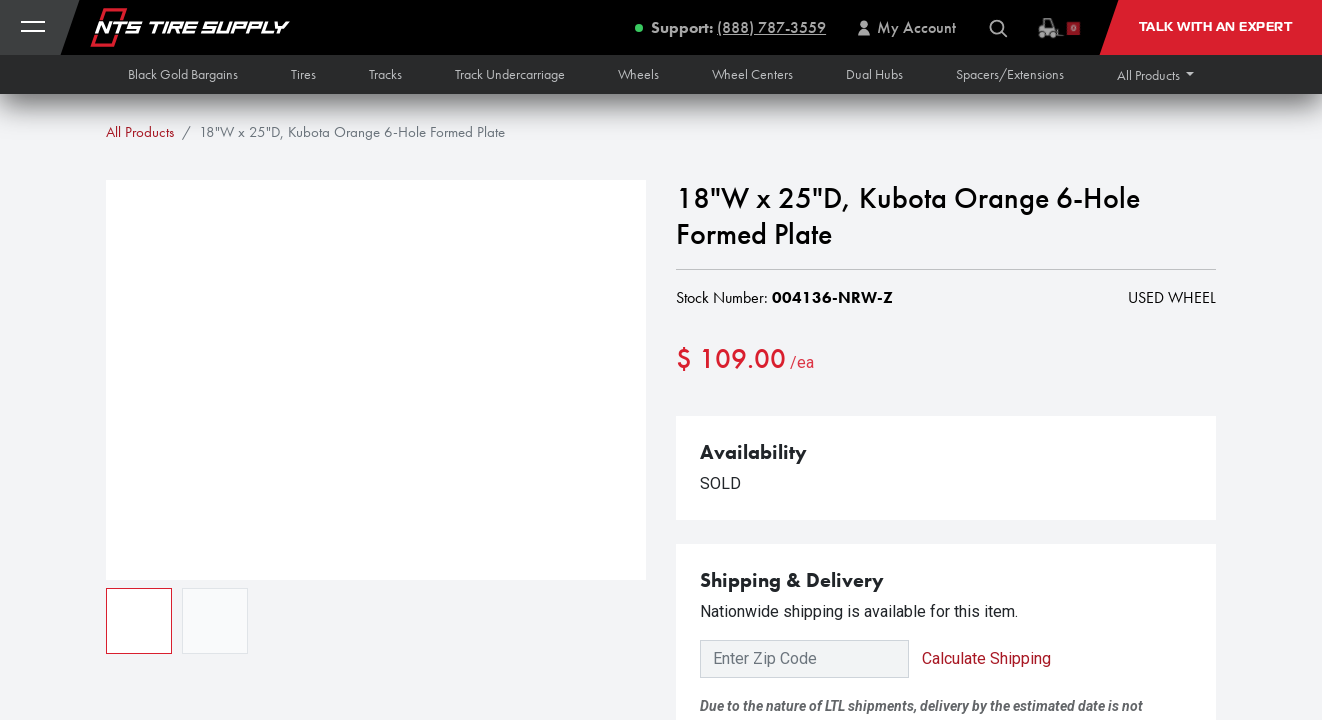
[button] (1156, 75)
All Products (140, 132)
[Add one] (804, 424)
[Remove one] (701, 424)
